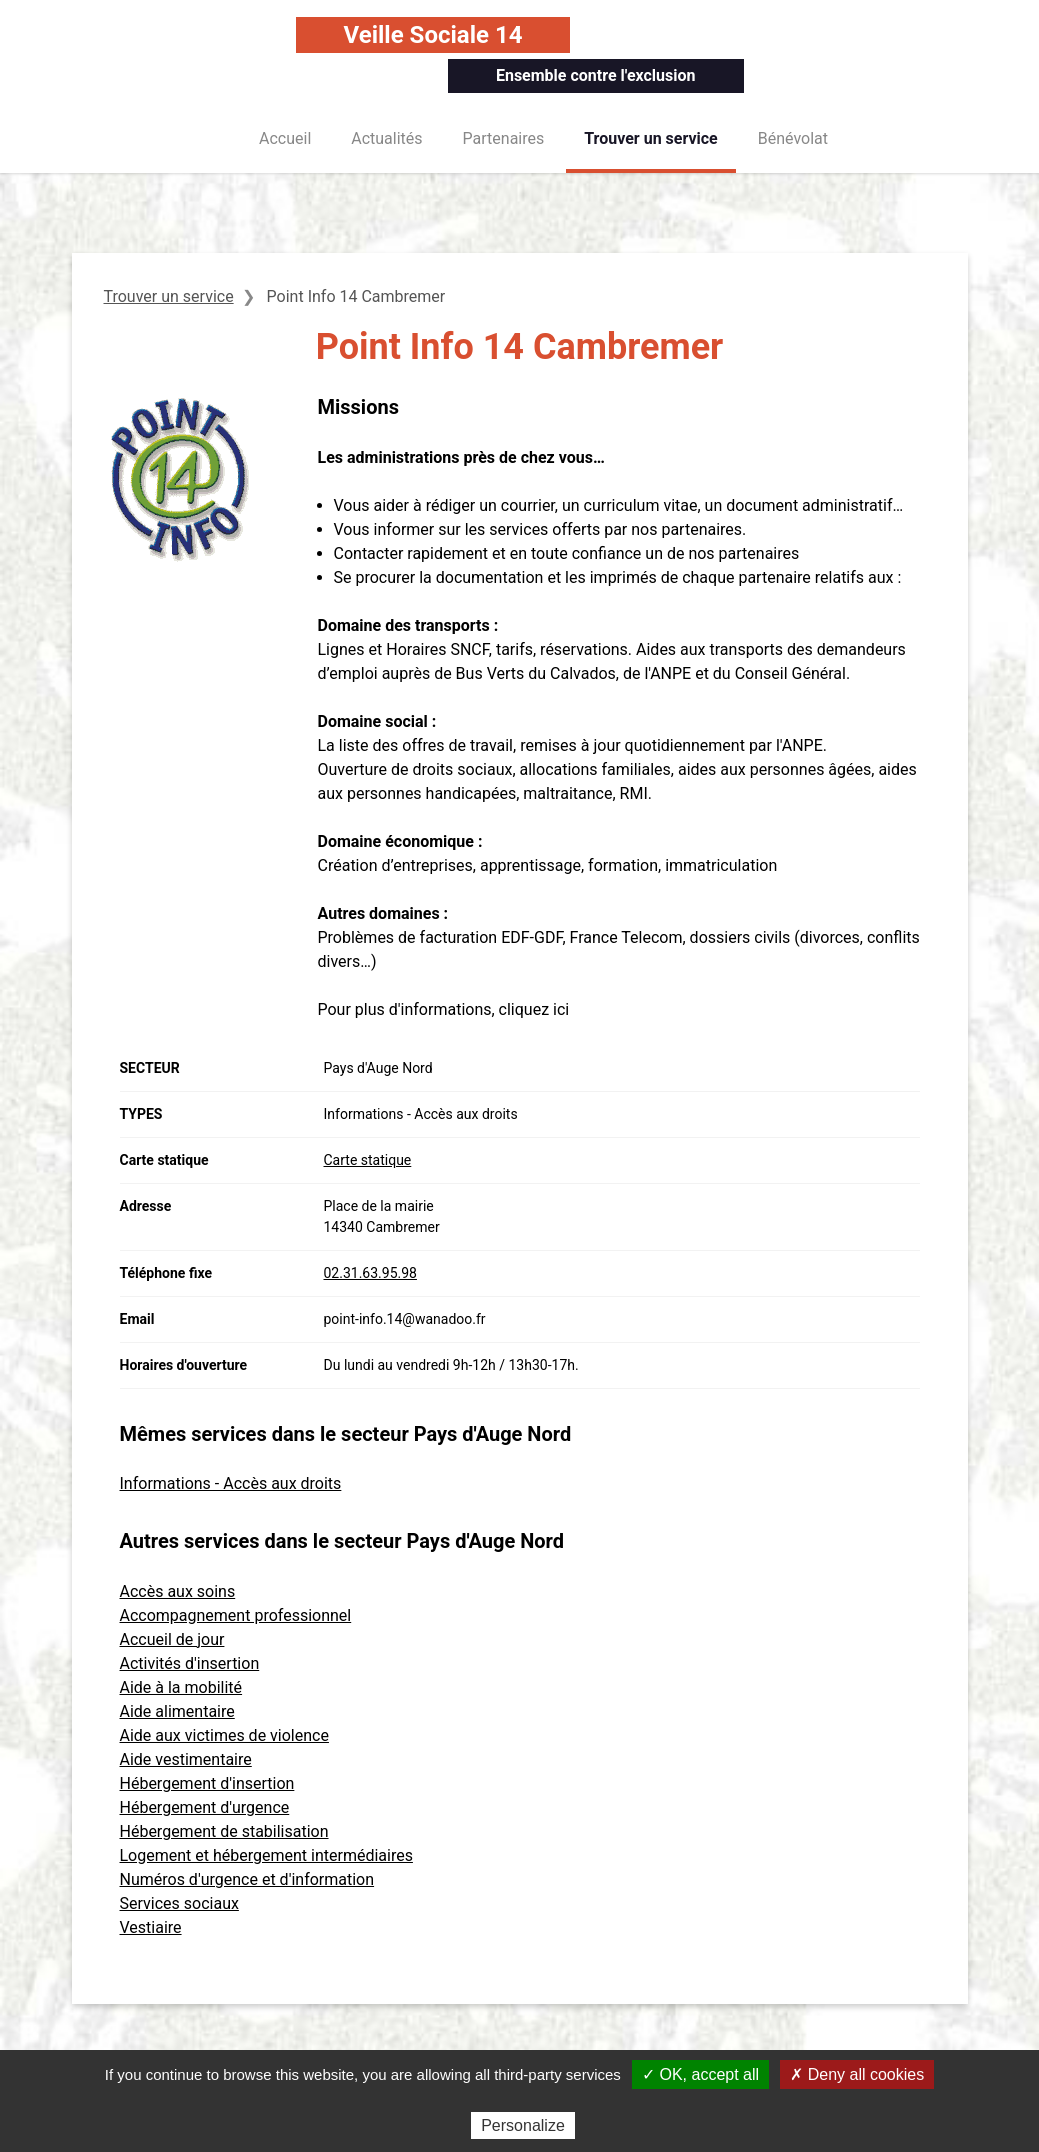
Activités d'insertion (190, 1663)
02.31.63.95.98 (370, 1273)
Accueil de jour (172, 1639)
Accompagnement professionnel (236, 1615)
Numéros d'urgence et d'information (247, 1879)
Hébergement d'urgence (205, 1807)
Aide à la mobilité (181, 1687)
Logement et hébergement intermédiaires (266, 1855)
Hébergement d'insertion (207, 1783)
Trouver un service (651, 138)
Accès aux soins (178, 1591)
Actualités (386, 138)
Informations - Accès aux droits (231, 1483)
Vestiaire (151, 1927)
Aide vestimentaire (186, 1759)
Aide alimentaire (177, 1711)
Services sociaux (179, 1903)
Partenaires (504, 138)
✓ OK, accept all (700, 2074)
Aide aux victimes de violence (224, 1735)
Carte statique (368, 1160)
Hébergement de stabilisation (224, 1831)
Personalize (523, 2125)
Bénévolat (793, 138)
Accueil (285, 138)
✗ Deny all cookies (857, 2074)
